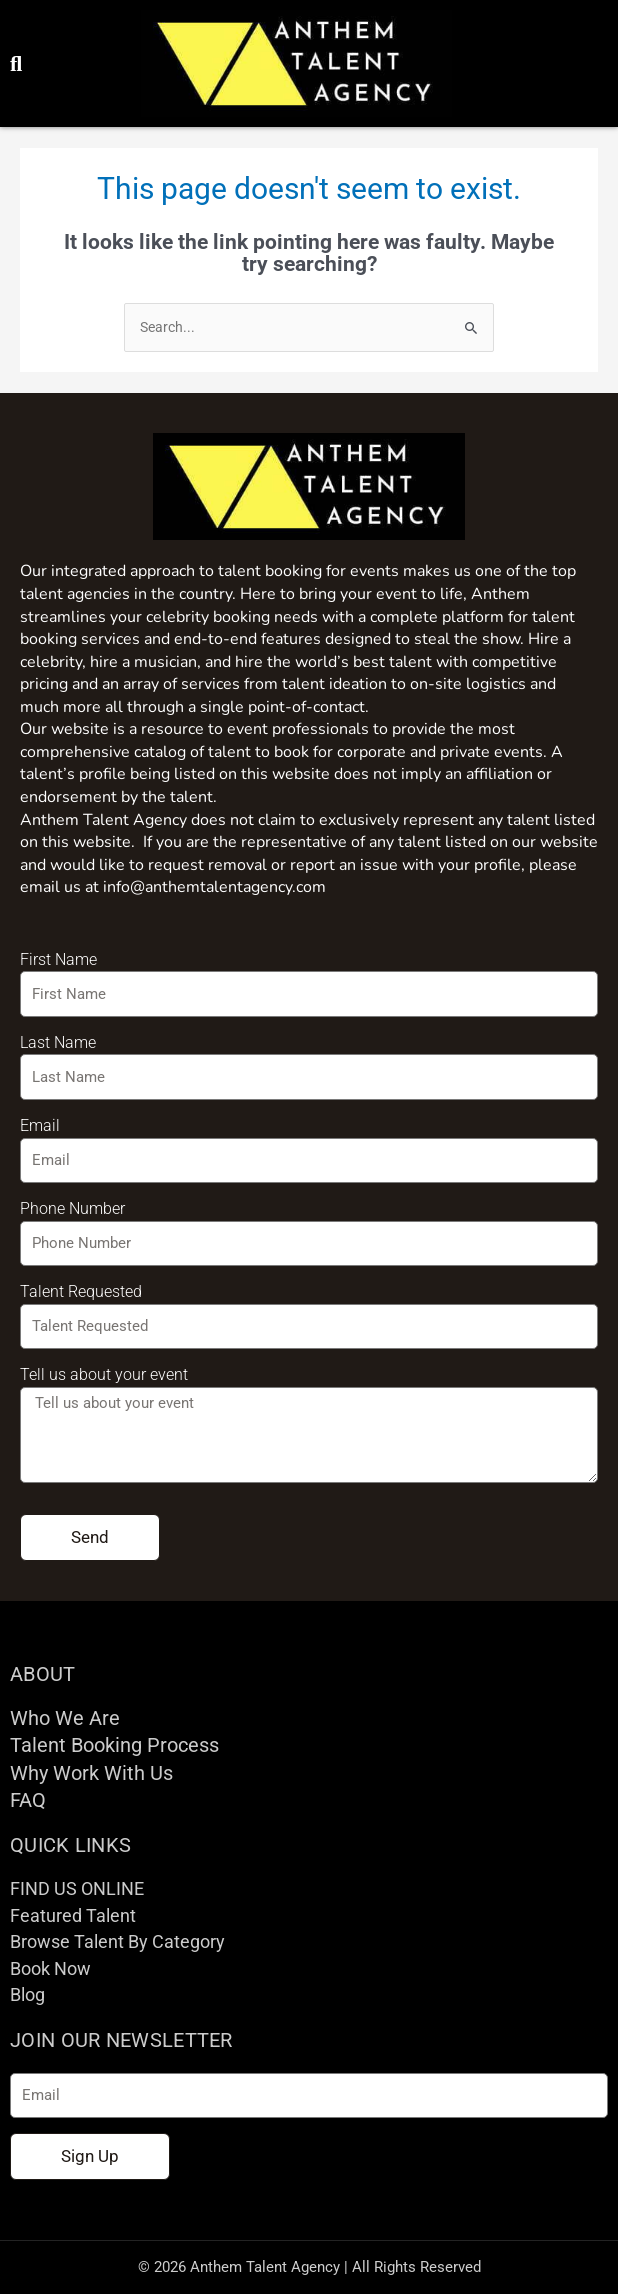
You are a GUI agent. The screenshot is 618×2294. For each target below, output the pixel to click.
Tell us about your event (104, 1374)
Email (40, 1125)
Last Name (58, 1042)
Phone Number (72, 1208)
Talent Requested (81, 1291)
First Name (58, 959)
